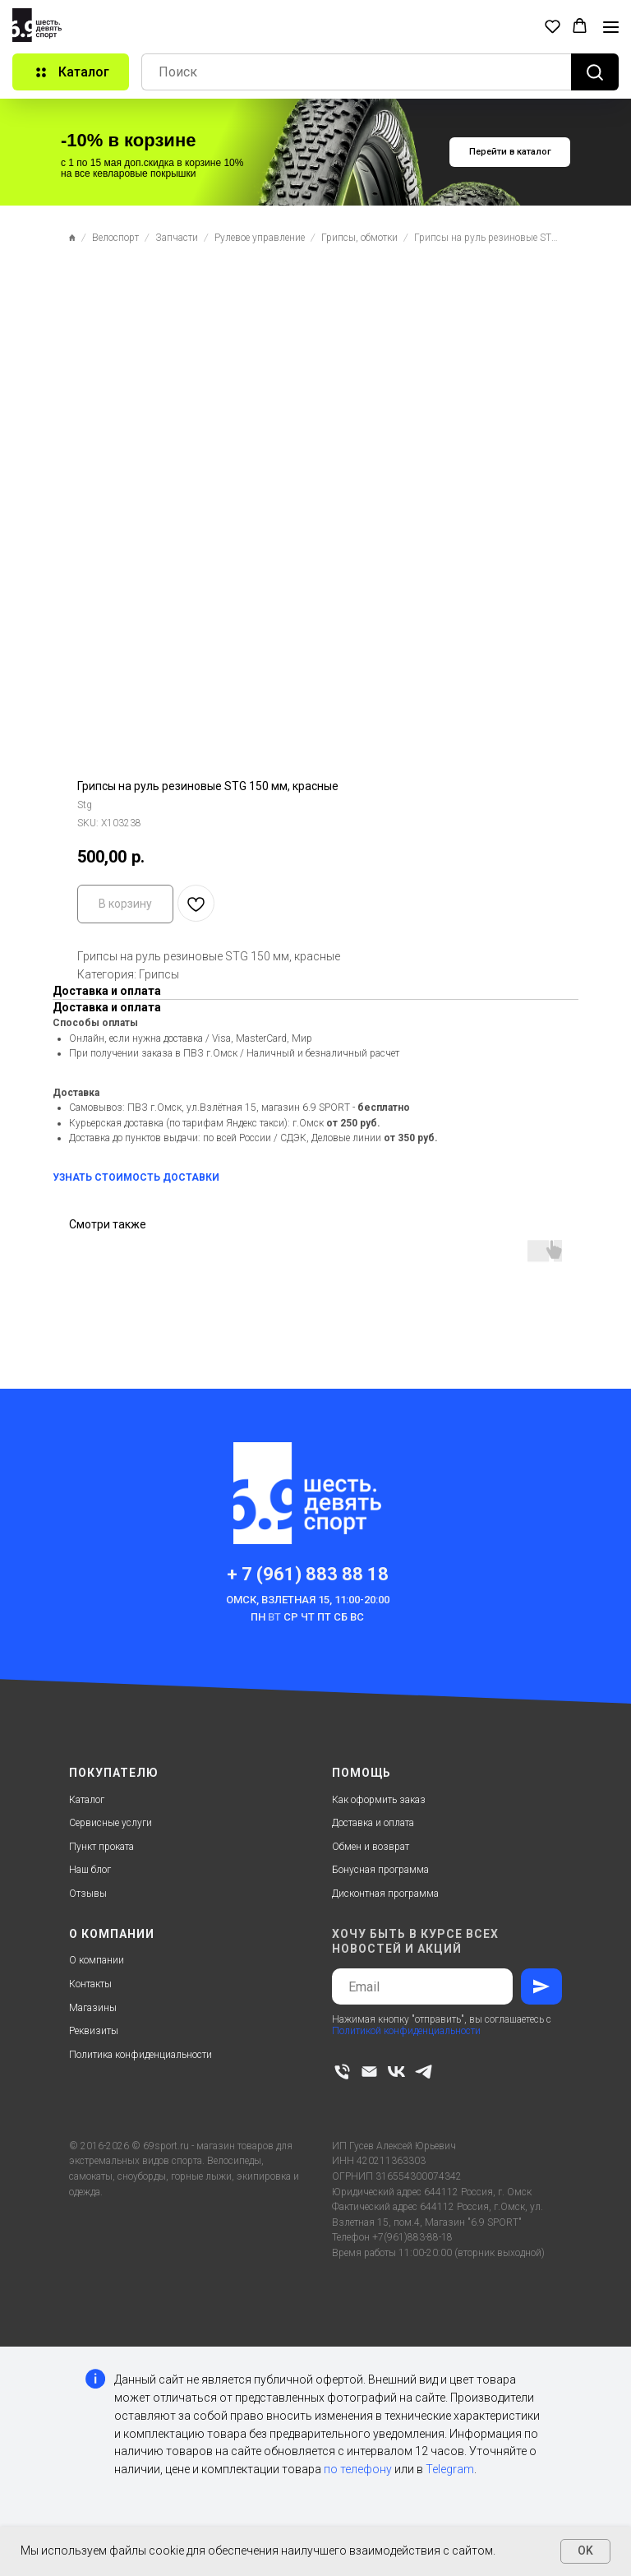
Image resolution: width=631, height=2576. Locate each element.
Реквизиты (93, 2031)
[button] (552, 26)
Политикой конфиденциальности (406, 2031)
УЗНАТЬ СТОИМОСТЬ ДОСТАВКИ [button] (136, 1177)
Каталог (86, 1800)
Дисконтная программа (385, 1893)
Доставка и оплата (373, 1823)
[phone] (342, 2071)
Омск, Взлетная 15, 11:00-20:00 (307, 1599)
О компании (96, 1960)
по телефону (358, 2469)
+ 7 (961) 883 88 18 (308, 1574)
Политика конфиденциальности (140, 2054)
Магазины (93, 2008)
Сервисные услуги (110, 1823)
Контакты (90, 1984)
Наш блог (90, 1869)
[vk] (396, 2071)
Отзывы (88, 1893)
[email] (369, 2071)
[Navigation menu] (611, 27)
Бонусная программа (380, 1869)
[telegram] (423, 2071)
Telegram (450, 2469)
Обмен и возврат (370, 1846)
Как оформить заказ (379, 1800)
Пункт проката (101, 1846)
